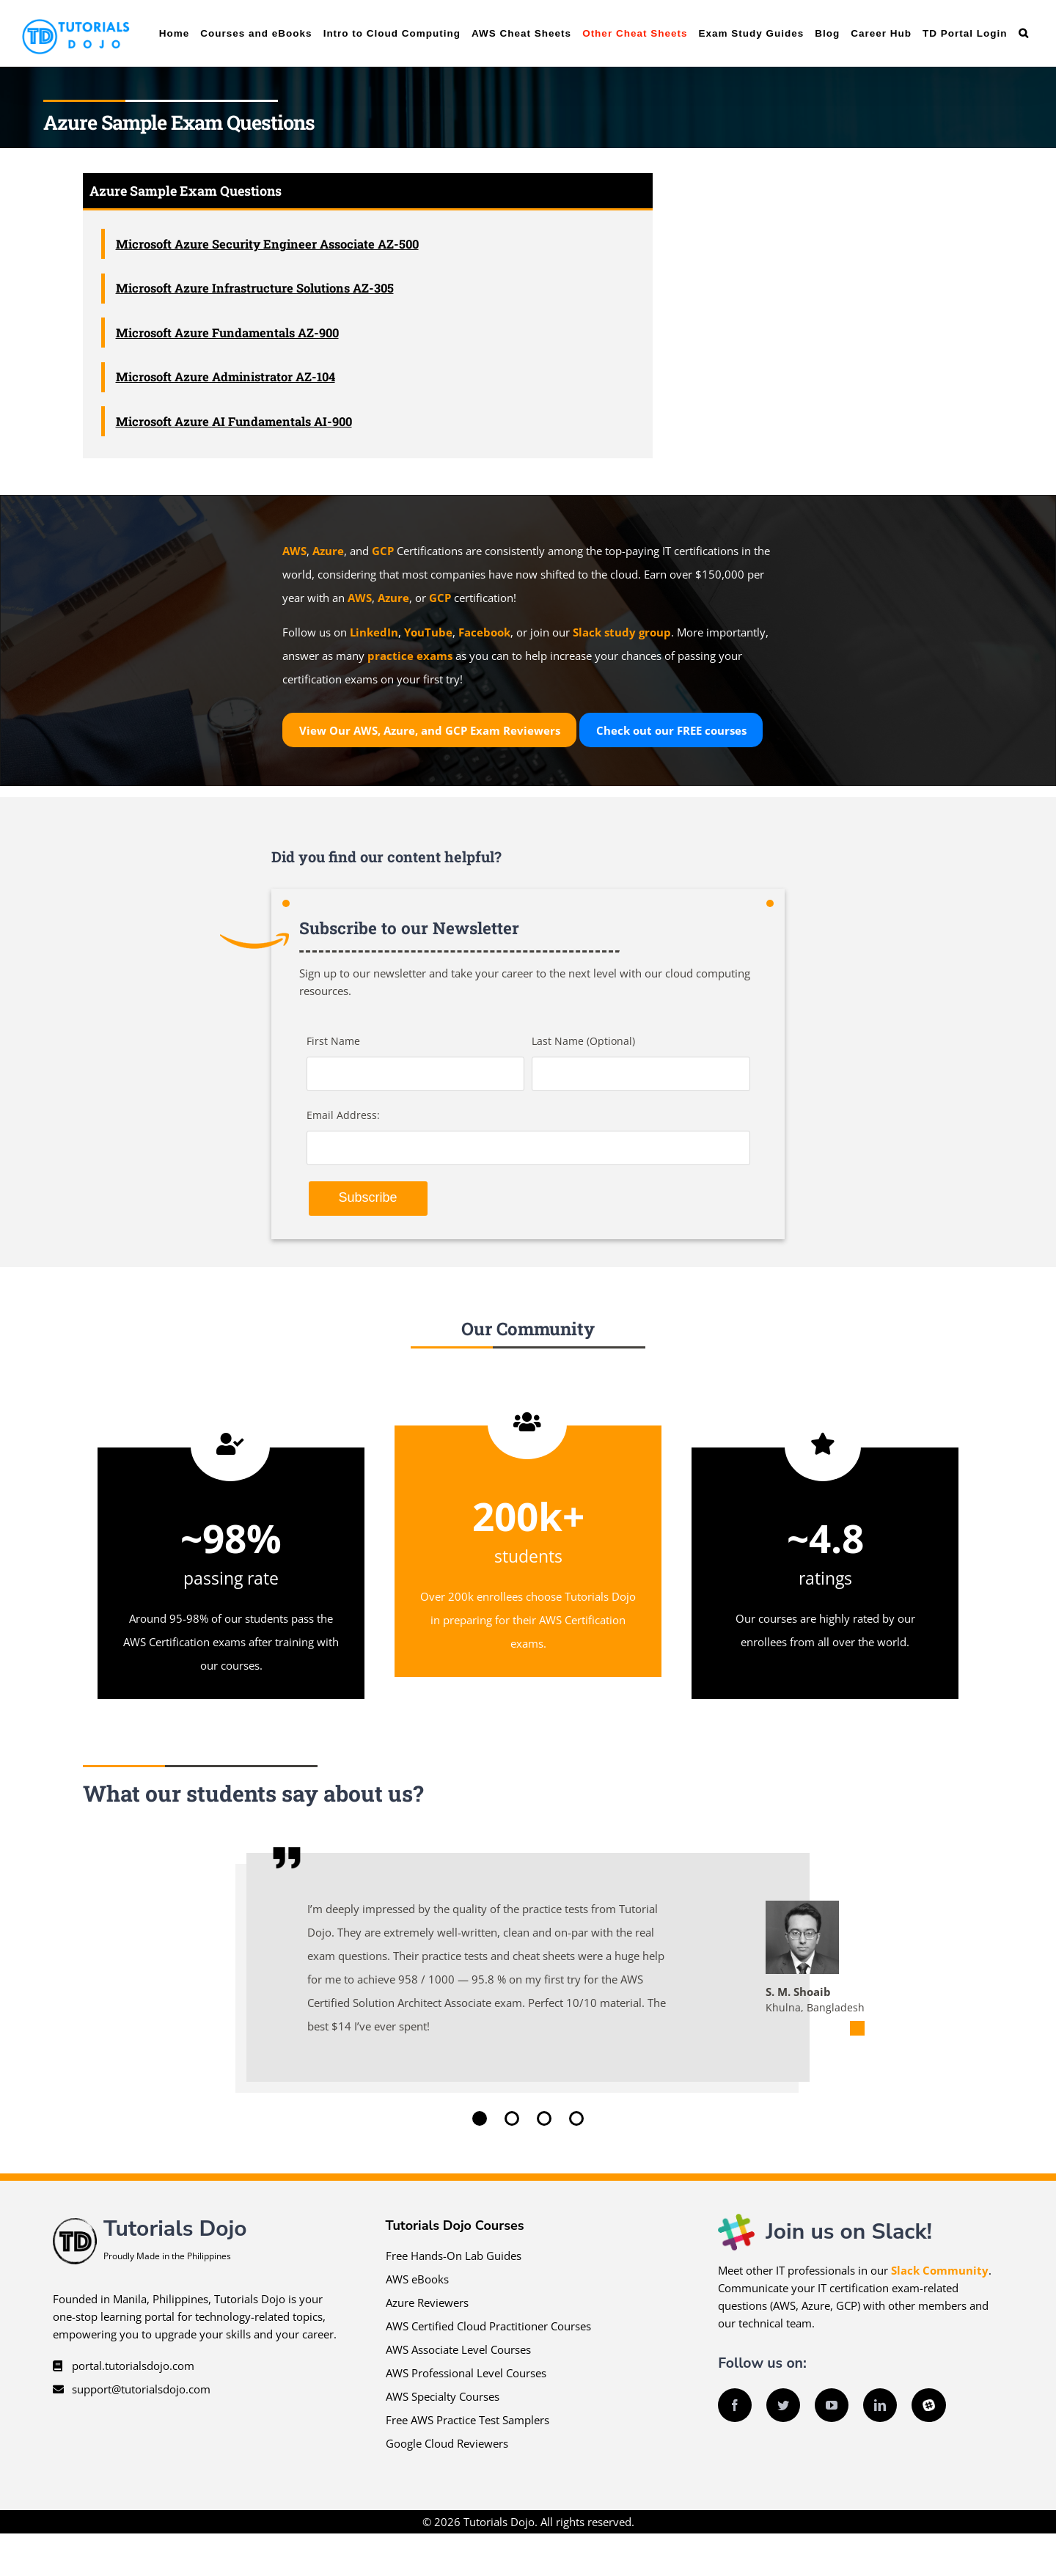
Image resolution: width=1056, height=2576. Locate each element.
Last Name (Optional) (583, 1041)
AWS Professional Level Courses (466, 2373)
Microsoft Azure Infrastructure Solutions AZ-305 (255, 288)
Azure (328, 550)
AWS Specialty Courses (442, 2396)
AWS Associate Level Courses (458, 2349)
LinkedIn (374, 632)
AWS (294, 550)
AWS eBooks (417, 2279)
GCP (383, 550)
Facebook (484, 632)
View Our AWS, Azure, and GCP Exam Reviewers (429, 730)
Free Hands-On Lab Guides (453, 2255)
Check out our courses (671, 730)
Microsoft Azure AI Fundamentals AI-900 (234, 421)
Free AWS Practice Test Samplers (467, 2419)
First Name (333, 1041)
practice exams (409, 655)
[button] (1023, 33)
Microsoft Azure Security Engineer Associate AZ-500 (267, 244)
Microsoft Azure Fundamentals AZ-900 (227, 332)
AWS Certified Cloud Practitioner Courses (488, 2326)
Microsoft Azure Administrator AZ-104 (225, 376)
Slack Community (940, 2270)
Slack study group (622, 632)
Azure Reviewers (427, 2302)
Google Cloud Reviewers (447, 2443)
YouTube (428, 632)
